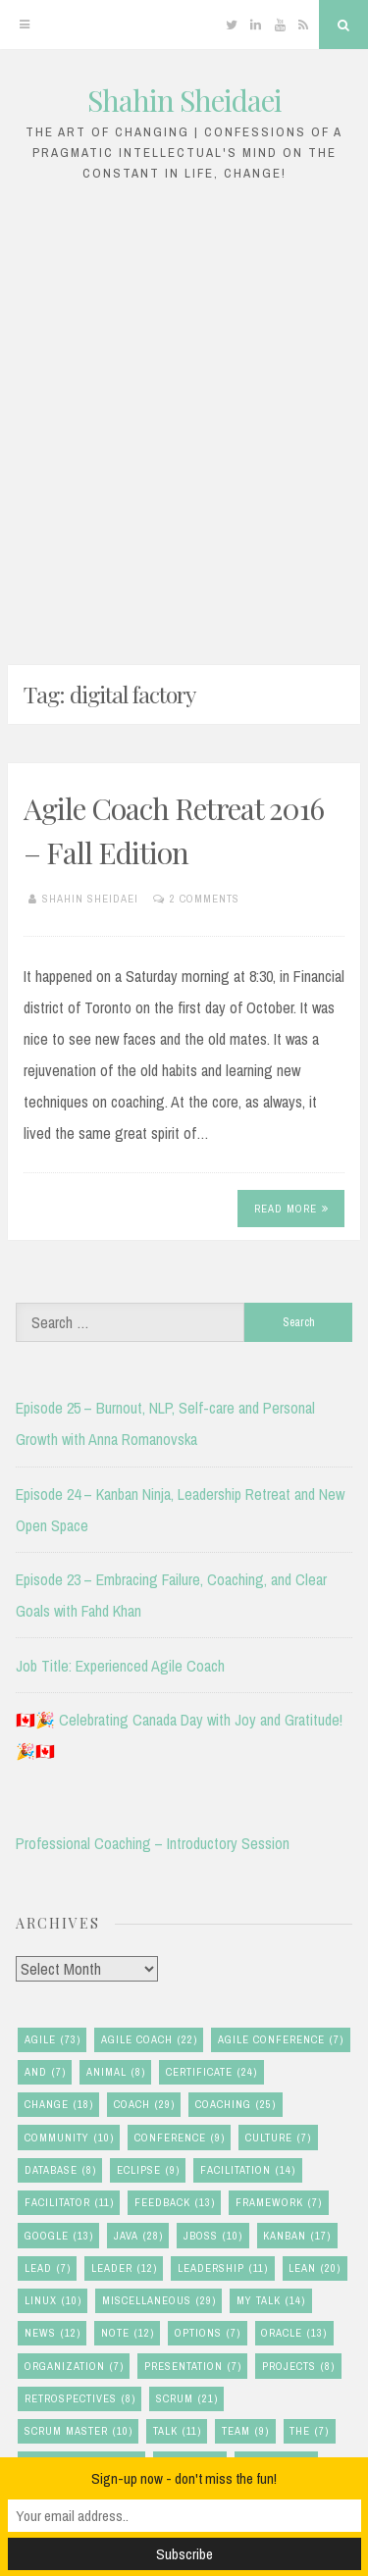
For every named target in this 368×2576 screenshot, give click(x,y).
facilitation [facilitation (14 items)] (247, 2170)
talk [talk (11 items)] (177, 2431)
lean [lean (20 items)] (315, 2268)
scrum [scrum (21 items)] (187, 2399)
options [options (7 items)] (207, 2333)
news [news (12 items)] (52, 2333)
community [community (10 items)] (69, 2138)
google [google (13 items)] (59, 2236)
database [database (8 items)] (60, 2170)
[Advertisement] (184, 418)
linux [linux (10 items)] (53, 2301)
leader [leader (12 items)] (124, 2268)
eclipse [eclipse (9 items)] (148, 2170)
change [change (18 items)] (59, 2104)
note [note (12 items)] (127, 2333)
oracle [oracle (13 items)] (294, 2333)
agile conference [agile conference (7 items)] (280, 2040)
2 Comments (204, 898)
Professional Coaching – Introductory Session (152, 1843)
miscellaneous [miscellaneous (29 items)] (159, 2301)
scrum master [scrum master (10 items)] (78, 2431)
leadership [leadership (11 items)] (223, 2268)
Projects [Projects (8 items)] (298, 2366)
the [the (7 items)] (309, 2431)
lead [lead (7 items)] (48, 2268)
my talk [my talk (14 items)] (271, 2301)
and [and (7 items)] (45, 2072)
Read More (291, 1208)
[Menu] (24, 24)
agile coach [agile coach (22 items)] (149, 2040)
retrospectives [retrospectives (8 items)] (80, 2399)
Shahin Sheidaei (184, 100)
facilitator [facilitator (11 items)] (69, 2202)
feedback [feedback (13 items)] (174, 2202)
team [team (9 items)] (245, 2431)
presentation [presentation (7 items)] (192, 2366)
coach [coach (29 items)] (144, 2104)
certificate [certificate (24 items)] (211, 2072)
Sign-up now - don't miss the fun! (184, 2478)
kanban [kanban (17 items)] (297, 2236)
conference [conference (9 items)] (179, 2138)
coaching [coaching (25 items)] (235, 2104)
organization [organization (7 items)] (74, 2366)
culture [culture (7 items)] (278, 2138)
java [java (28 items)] (138, 2236)
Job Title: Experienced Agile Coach (120, 1665)
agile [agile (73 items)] (52, 2040)
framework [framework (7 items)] (279, 2202)
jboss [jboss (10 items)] (213, 2236)
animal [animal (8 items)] (115, 2072)
